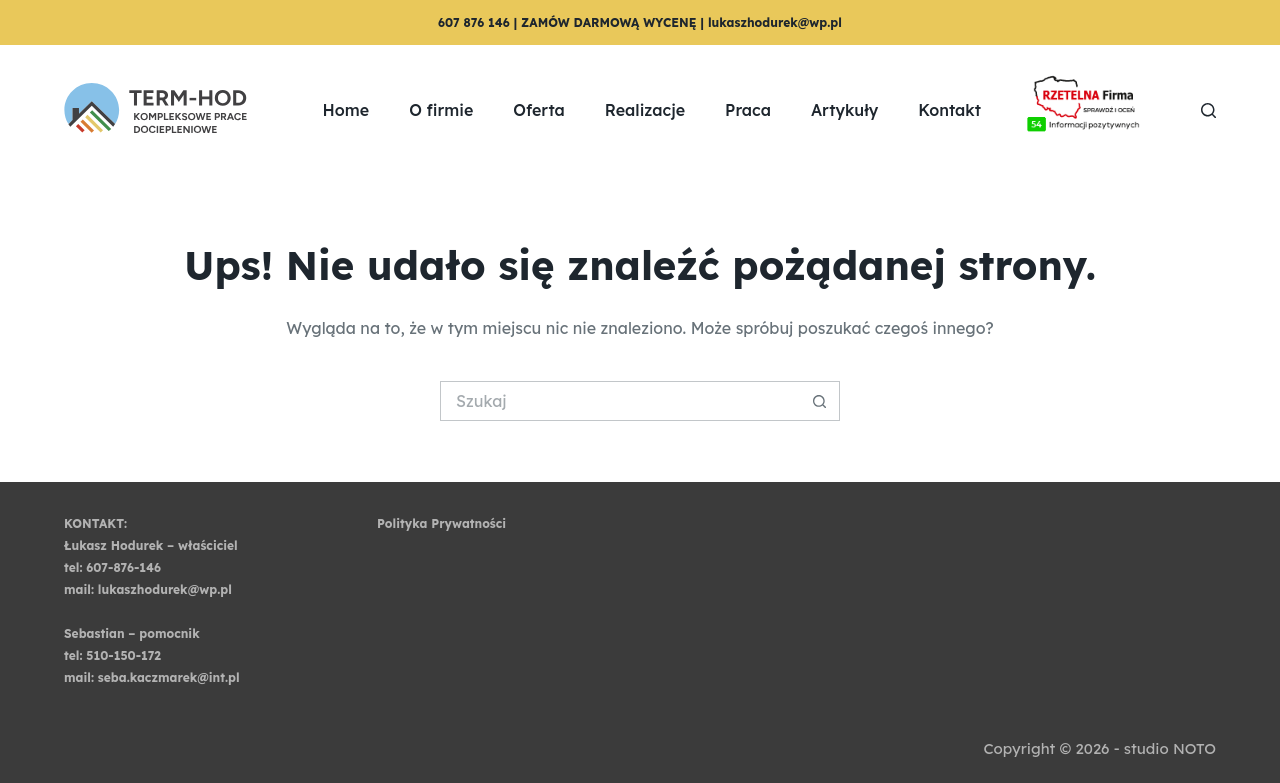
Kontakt (949, 110)
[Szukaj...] (620, 401)
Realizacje (645, 110)
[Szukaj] (1208, 110)
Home (346, 110)
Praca (748, 110)
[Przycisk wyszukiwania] (820, 401)
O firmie (441, 110)
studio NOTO (1170, 748)
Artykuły (844, 110)
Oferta (539, 110)
